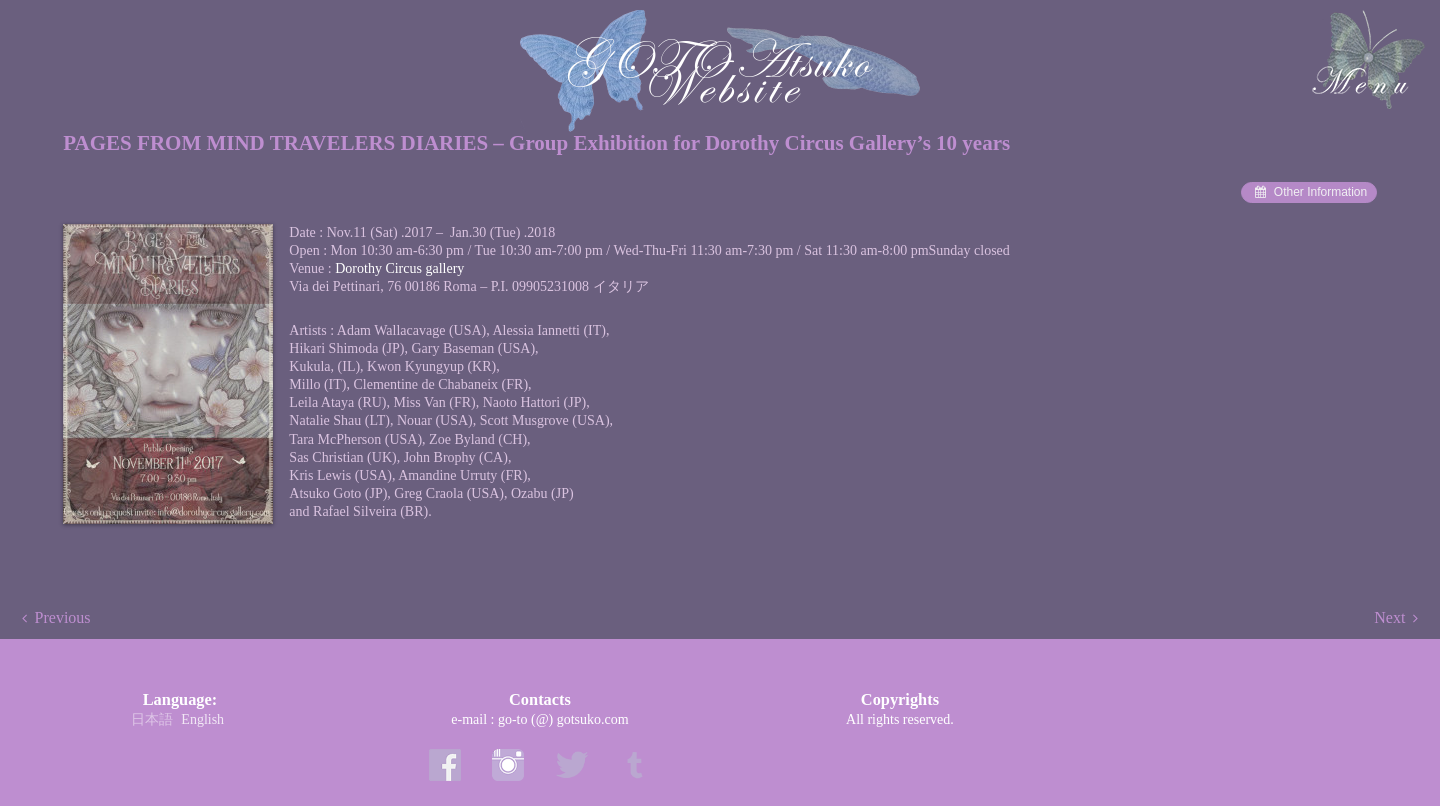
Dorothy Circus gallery (399, 268)
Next (1389, 617)
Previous (63, 617)
